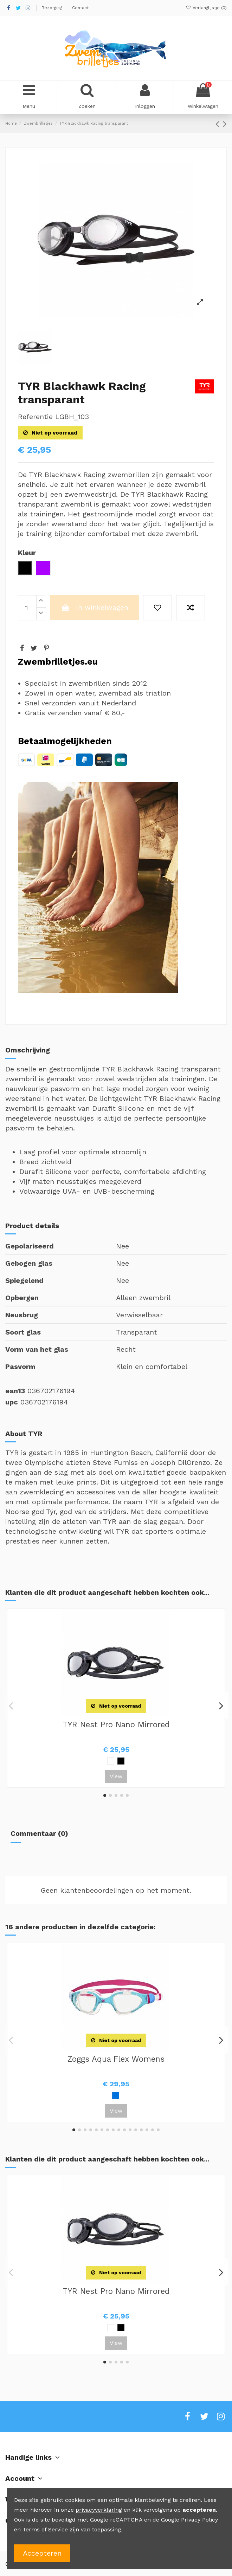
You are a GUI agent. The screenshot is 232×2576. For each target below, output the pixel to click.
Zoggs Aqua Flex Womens (116, 2058)
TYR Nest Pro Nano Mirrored (116, 1724)
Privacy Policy (199, 2519)
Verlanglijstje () (206, 7)
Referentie (35, 416)
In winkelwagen (94, 607)
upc (11, 1402)
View (116, 1776)
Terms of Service (45, 2529)
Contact (80, 7)
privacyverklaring (99, 2509)
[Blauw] (115, 2095)
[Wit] (110, 1761)
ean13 (15, 1391)
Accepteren (42, 2553)
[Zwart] (120, 1761)
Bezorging (52, 7)
